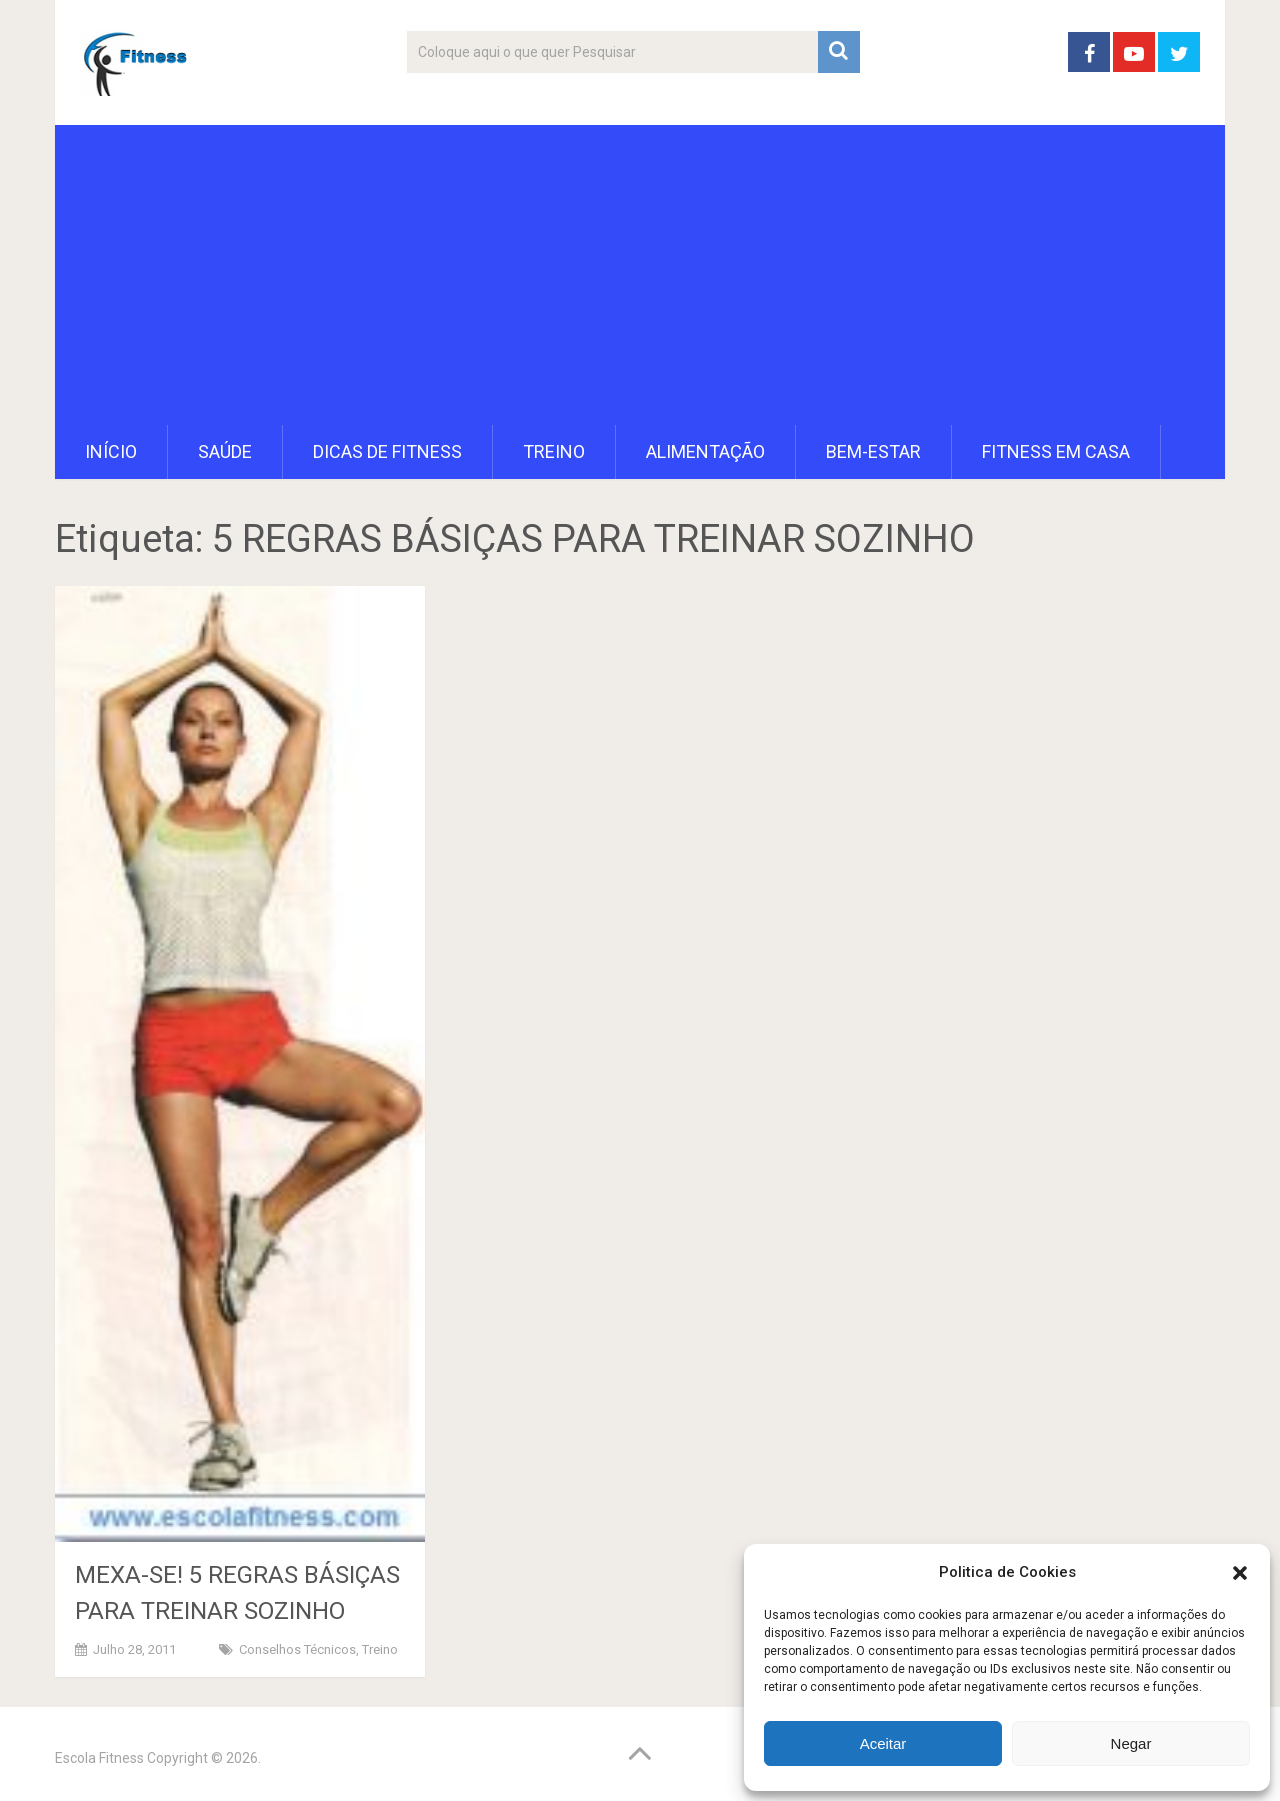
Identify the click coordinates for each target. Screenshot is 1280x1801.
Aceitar (883, 1743)
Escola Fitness (99, 1758)
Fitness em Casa (1056, 451)
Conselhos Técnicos (297, 1649)
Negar (1131, 1743)
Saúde (225, 451)
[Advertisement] (640, 275)
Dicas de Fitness (387, 451)
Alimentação (705, 451)
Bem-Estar (873, 451)
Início (111, 451)
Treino (554, 451)
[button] (1240, 1573)
